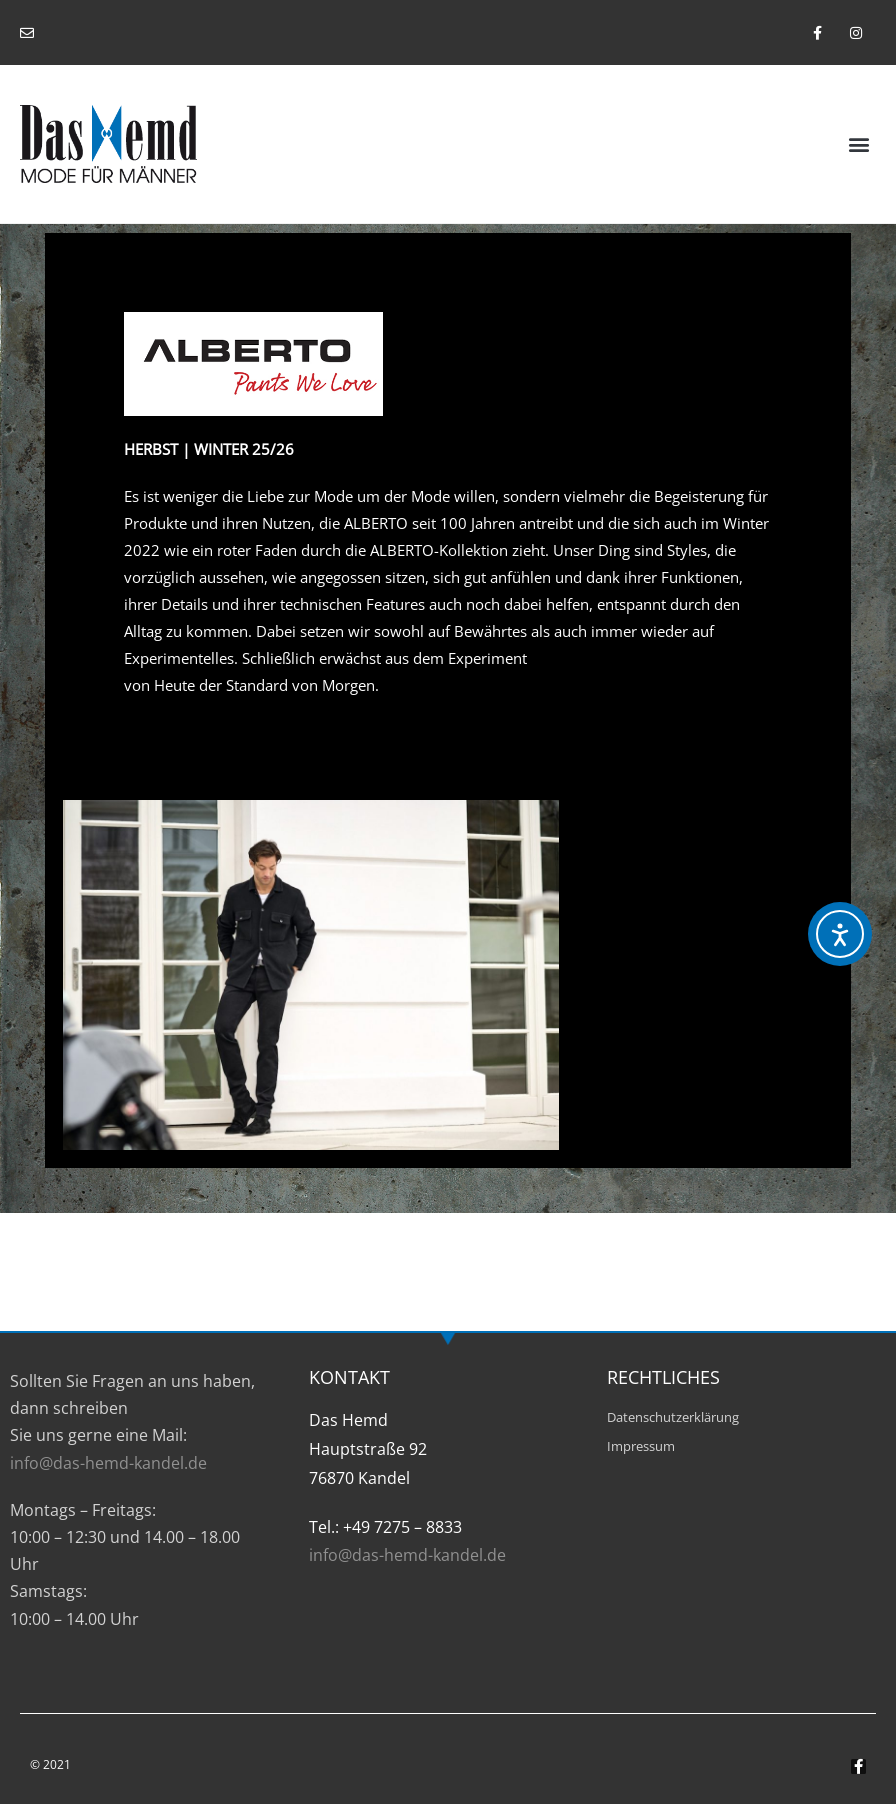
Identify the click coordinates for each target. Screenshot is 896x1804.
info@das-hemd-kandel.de (108, 1463)
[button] (859, 143)
